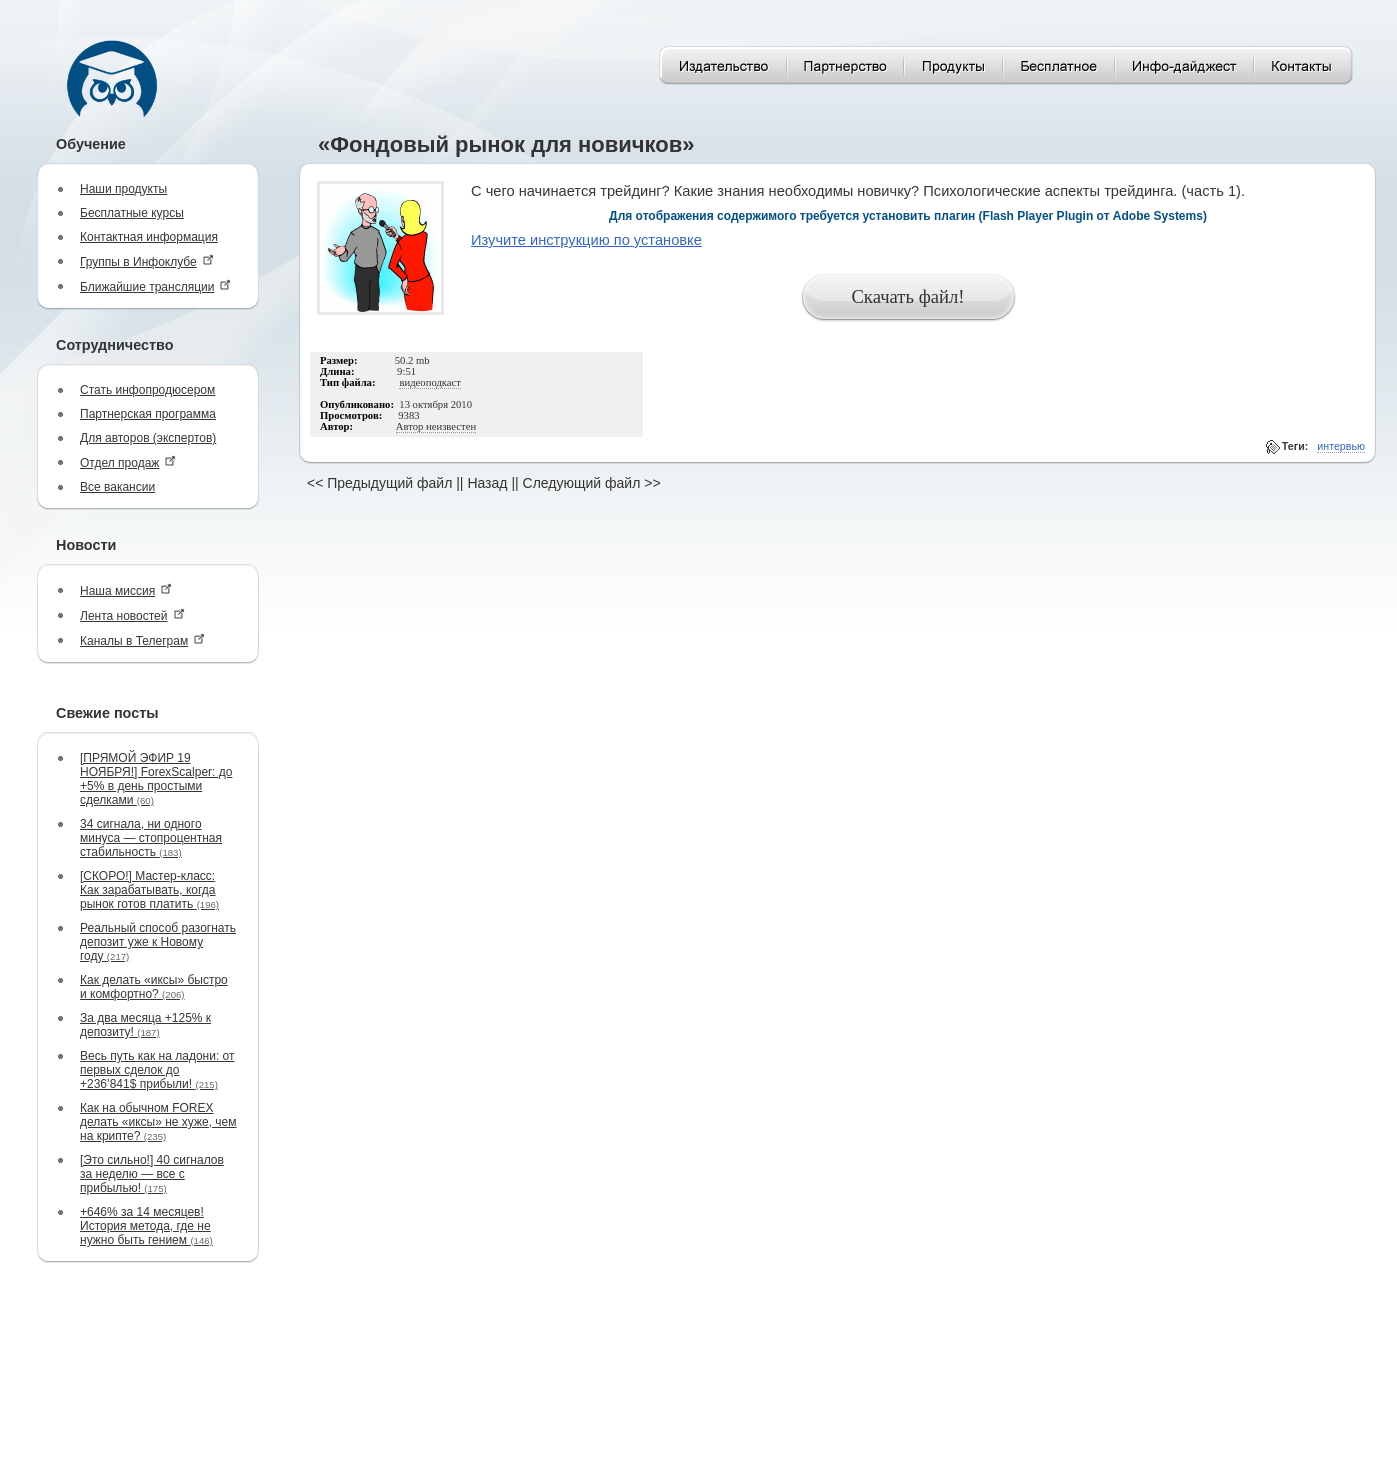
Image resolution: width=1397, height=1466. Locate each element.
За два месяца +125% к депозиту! (145, 1025)
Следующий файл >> (592, 483)
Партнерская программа (148, 414)
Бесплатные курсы (132, 213)
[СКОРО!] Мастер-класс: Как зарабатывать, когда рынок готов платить (149, 890)
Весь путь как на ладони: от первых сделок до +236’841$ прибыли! (157, 1070)
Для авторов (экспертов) (148, 438)
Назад (487, 483)
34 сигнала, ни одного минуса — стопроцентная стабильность (151, 838)
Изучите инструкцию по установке (586, 240)
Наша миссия (126, 590)
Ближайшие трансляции (155, 286)
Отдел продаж (128, 462)
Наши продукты (123, 189)
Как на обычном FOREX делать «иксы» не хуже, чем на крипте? (158, 1122)
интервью (1341, 446)
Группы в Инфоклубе (147, 261)
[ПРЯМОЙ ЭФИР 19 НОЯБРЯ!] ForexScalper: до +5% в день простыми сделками (156, 779)
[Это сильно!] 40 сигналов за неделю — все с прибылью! (152, 1174)
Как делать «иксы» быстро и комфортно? (154, 987)
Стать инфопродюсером (147, 390)
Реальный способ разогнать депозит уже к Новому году (158, 942)
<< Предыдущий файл (379, 483)
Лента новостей (132, 615)
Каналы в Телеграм (142, 640)
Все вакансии (117, 487)
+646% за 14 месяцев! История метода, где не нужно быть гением (146, 1226)
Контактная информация (149, 237)
